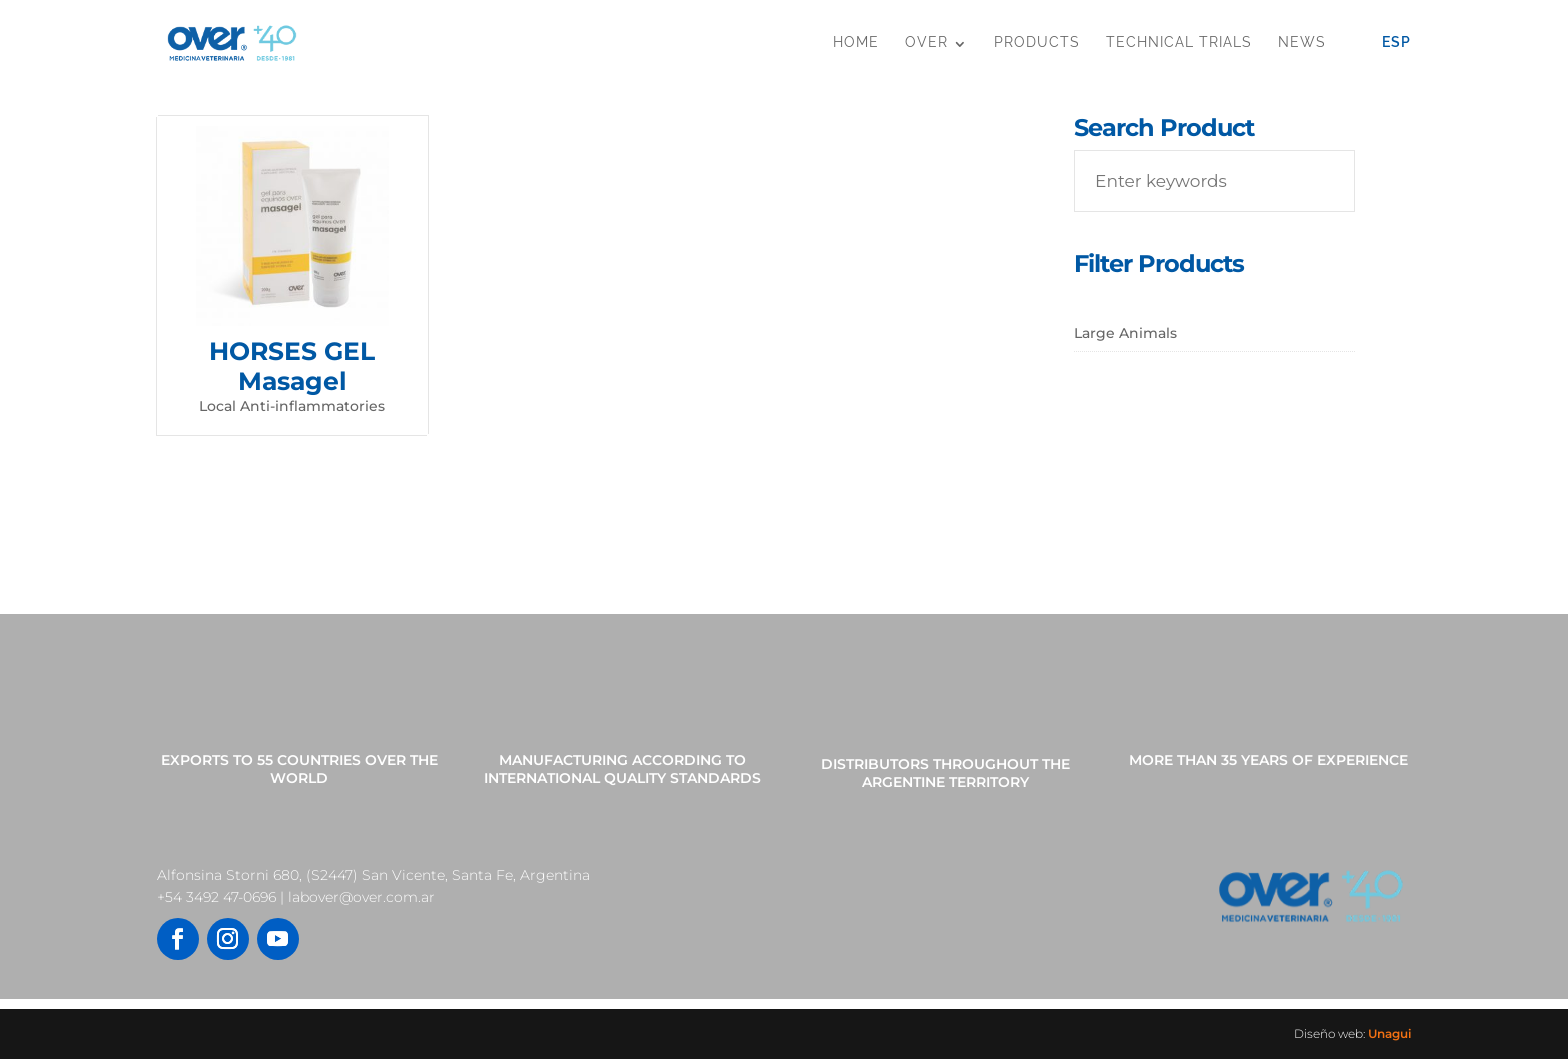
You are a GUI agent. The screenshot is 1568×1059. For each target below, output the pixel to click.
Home (856, 42)
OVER (926, 42)
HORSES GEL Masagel (292, 366)
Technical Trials (1179, 42)
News (1302, 42)
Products (1037, 42)
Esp (1396, 42)
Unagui (1389, 1033)
